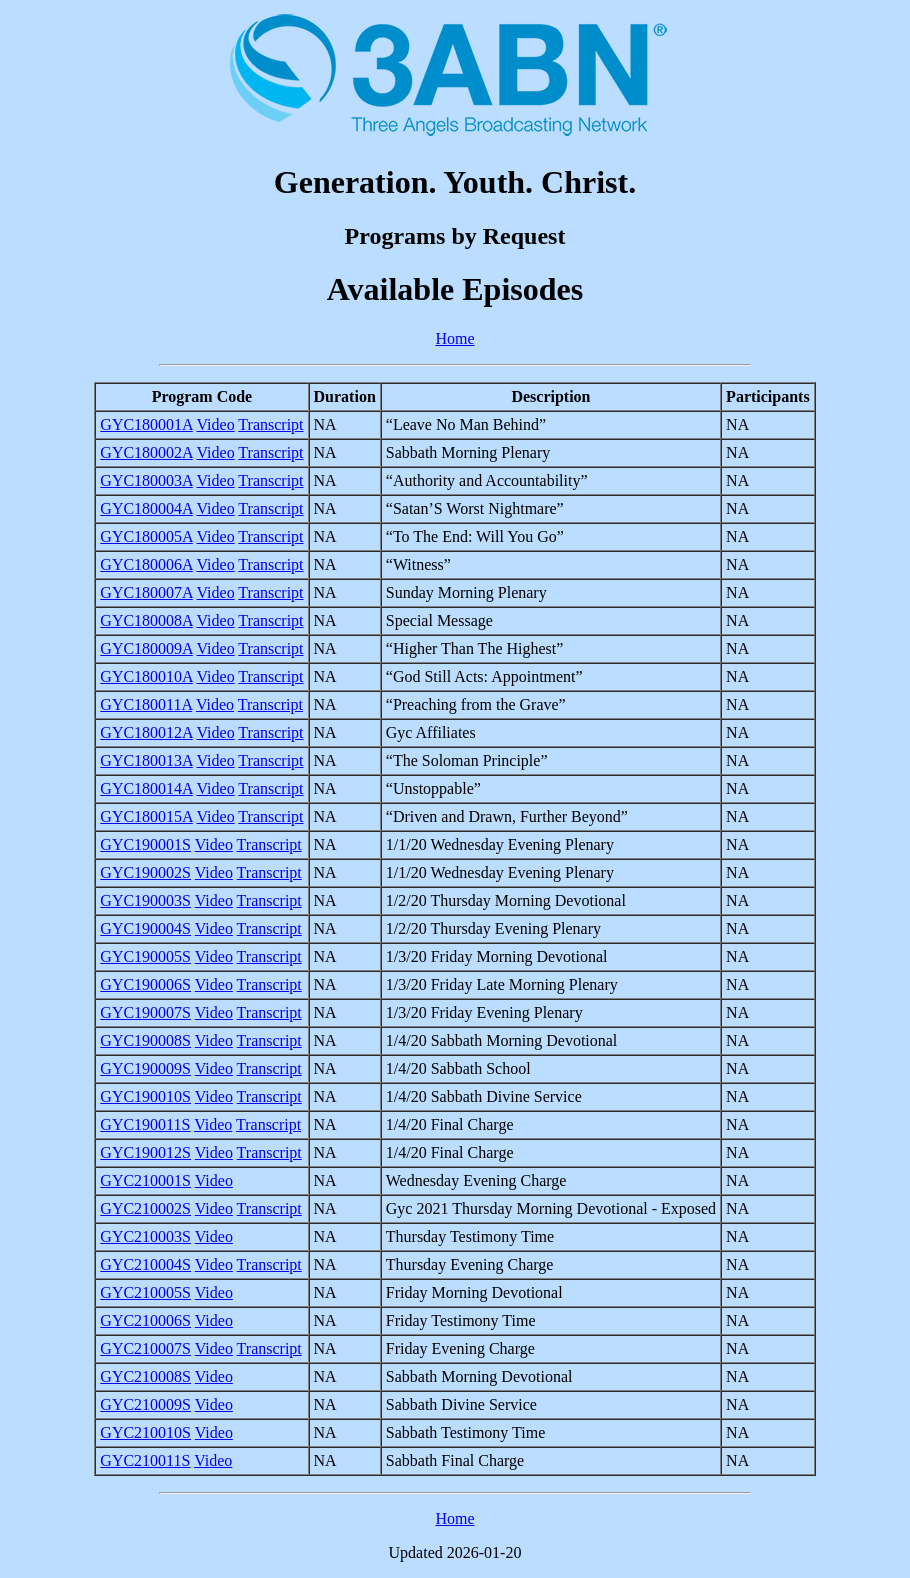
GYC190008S (145, 1040)
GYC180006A (146, 564)
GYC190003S (145, 900)
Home (454, 338)
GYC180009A (146, 648)
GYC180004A (146, 508)
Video (216, 424)
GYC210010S (145, 1432)
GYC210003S (145, 1236)
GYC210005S (145, 1292)
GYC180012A (146, 732)
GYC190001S (145, 844)
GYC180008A (146, 620)
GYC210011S (145, 1460)
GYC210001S (145, 1180)
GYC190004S (145, 928)
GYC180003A (146, 480)
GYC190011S (145, 1124)
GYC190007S (145, 1012)
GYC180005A (146, 536)
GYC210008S (145, 1376)
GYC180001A (146, 424)
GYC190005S (145, 956)
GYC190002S (145, 872)
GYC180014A (146, 788)
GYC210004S (145, 1264)
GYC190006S (145, 984)
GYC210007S (145, 1348)
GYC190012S (145, 1152)
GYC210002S (145, 1208)
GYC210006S (145, 1320)
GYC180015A (146, 816)
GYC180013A (146, 760)
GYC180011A (146, 704)
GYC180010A (146, 676)
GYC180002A (146, 452)
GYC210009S (145, 1404)
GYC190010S (145, 1096)
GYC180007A (146, 592)
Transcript (270, 424)
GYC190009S (145, 1068)
